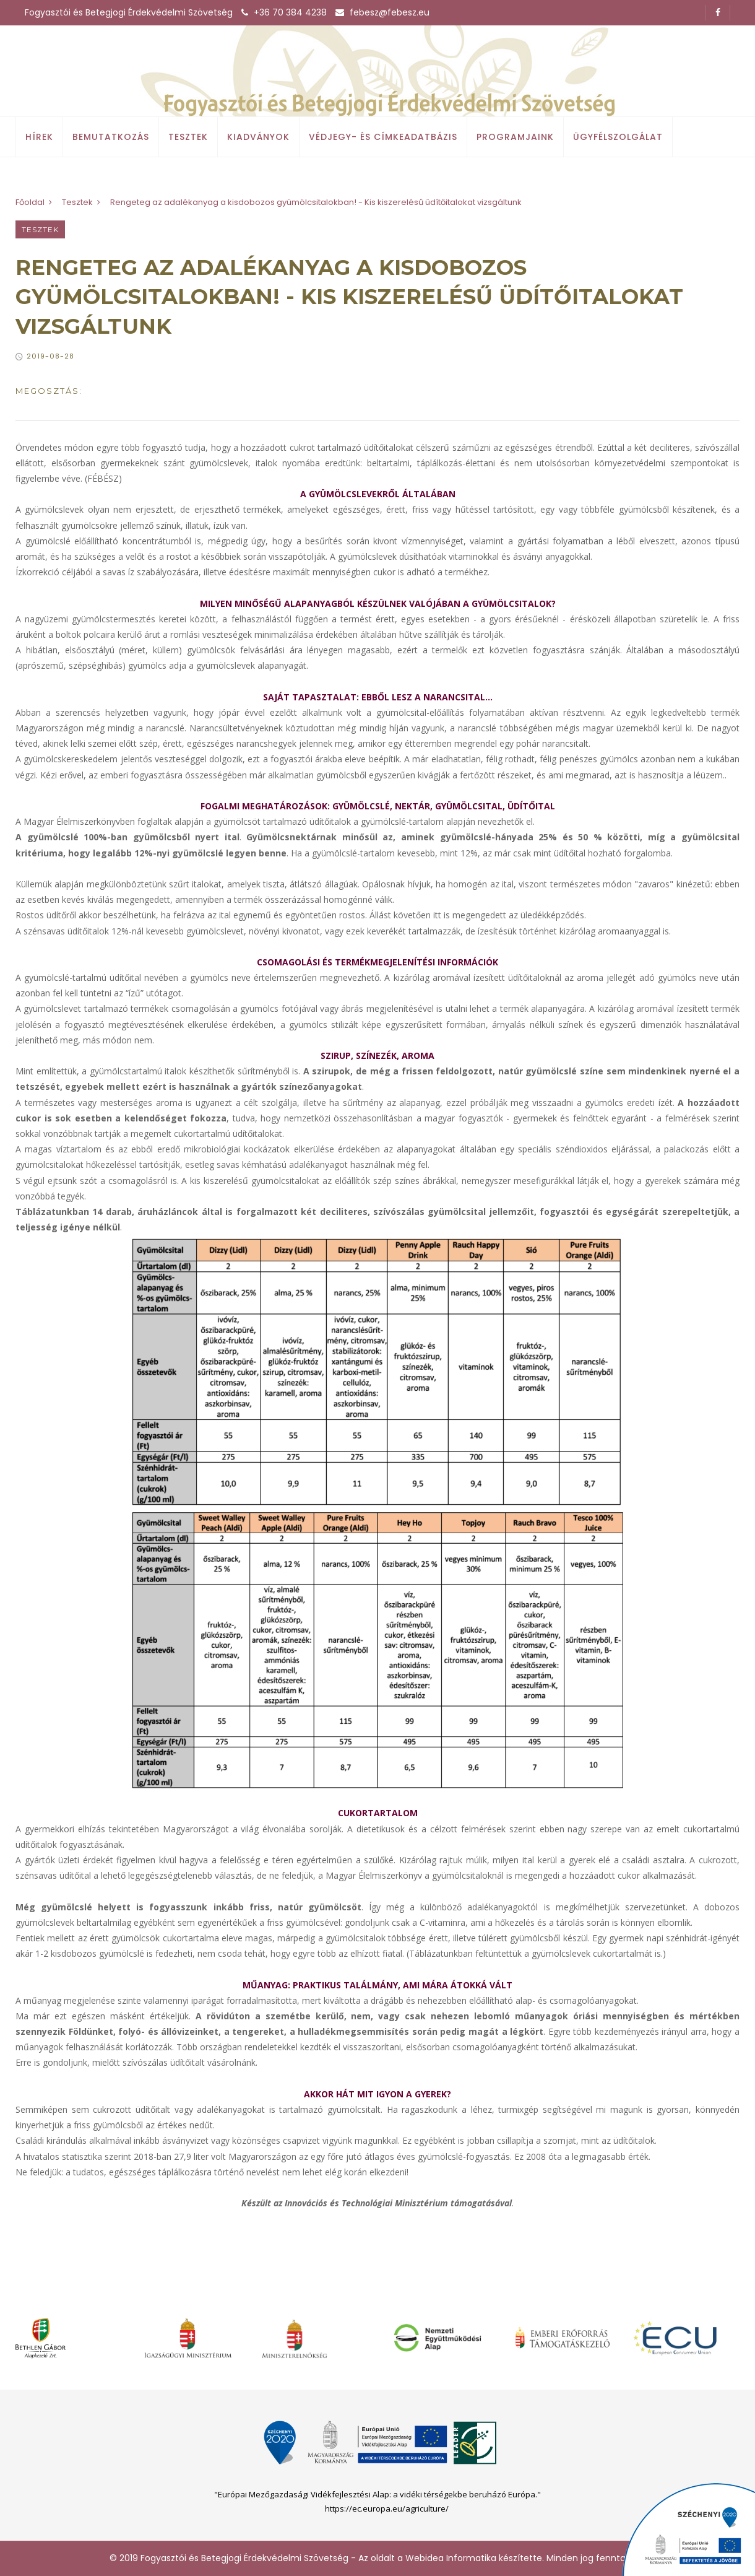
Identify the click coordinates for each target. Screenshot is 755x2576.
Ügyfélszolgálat (618, 137)
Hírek (39, 137)
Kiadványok (258, 137)
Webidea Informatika (450, 2558)
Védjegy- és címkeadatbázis (383, 137)
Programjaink (515, 137)
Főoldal (30, 202)
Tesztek (188, 137)
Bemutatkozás (110, 137)
